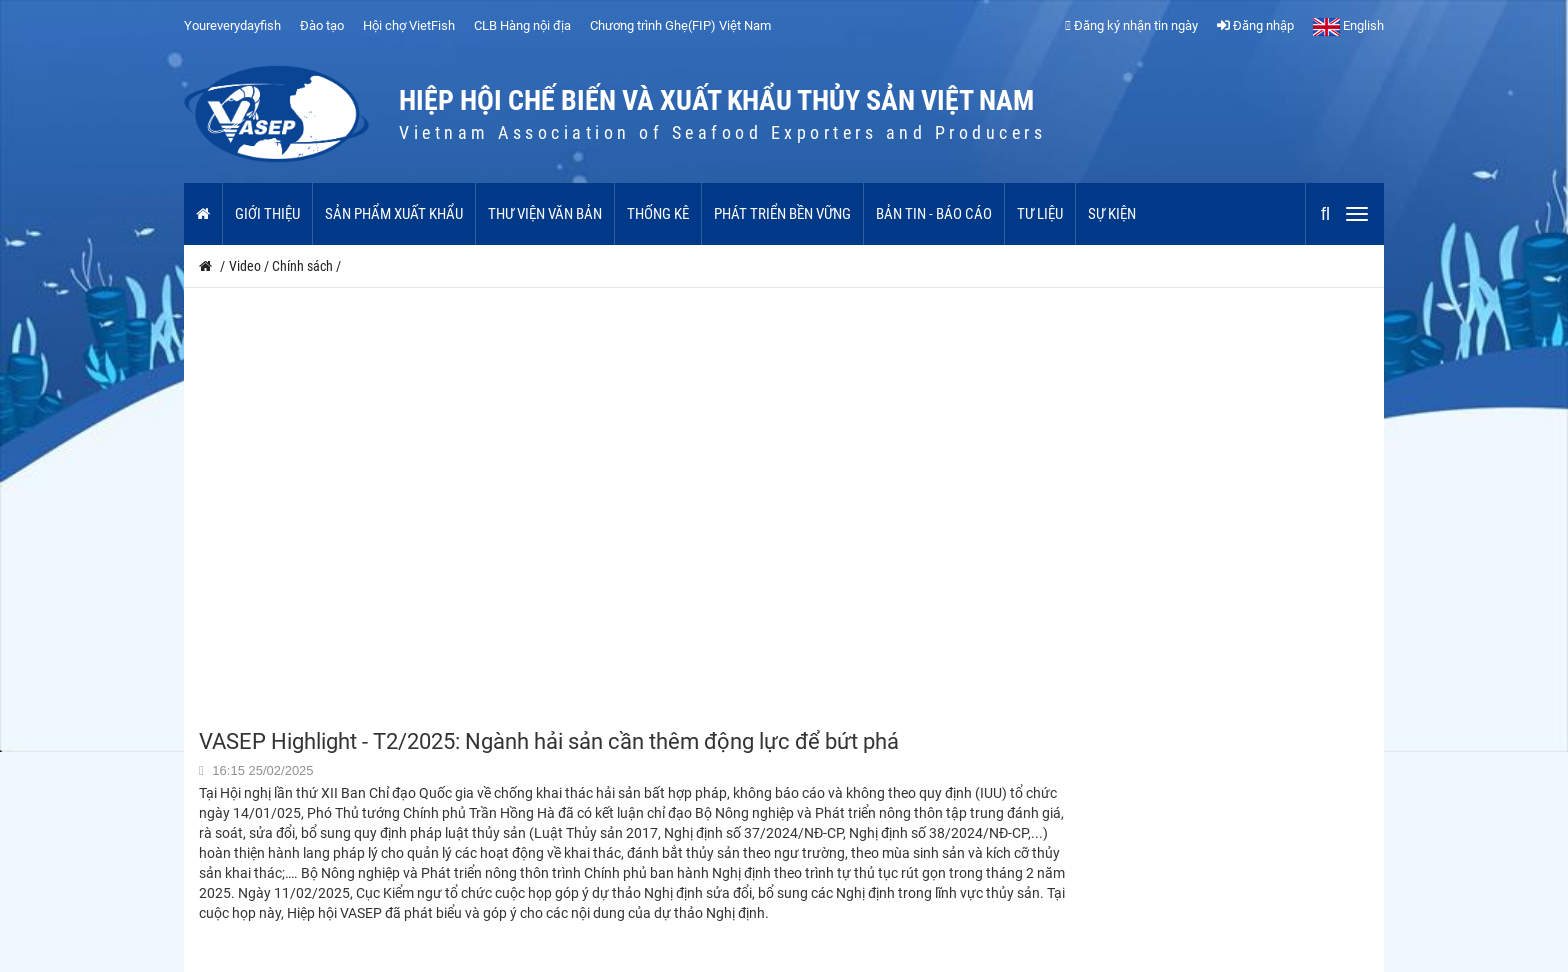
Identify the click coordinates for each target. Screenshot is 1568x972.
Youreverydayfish (232, 25)
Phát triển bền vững (782, 214)
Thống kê (658, 214)
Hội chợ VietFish (409, 25)
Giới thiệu (267, 214)
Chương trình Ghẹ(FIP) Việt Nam (680, 25)
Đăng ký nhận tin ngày (1131, 25)
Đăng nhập (1255, 25)
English (1348, 25)
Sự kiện (1112, 214)
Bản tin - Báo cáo (934, 214)
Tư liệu (1040, 214)
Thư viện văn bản (545, 214)
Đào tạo (322, 25)
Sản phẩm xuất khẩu (394, 214)
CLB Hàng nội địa (522, 25)
